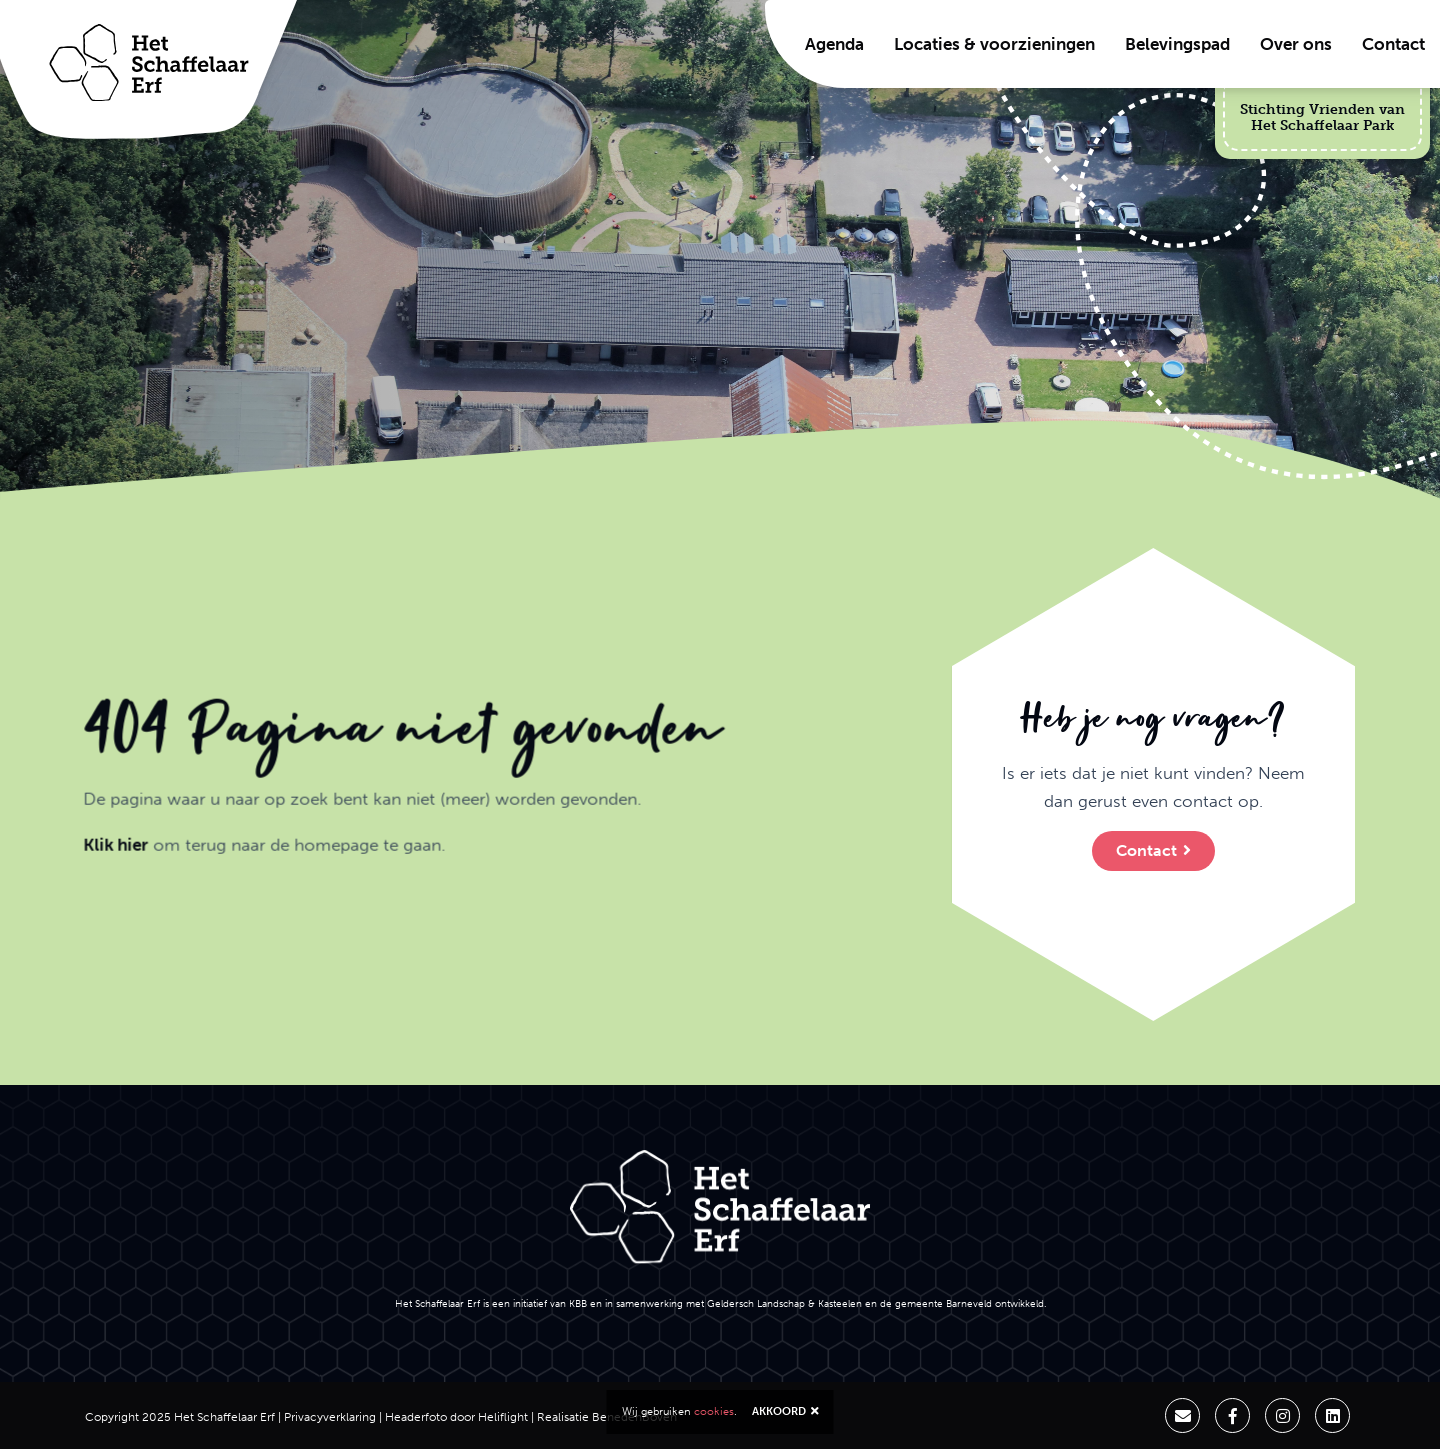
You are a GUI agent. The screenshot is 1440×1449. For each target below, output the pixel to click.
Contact (1393, 44)
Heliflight (503, 1417)
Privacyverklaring (330, 1417)
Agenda (834, 44)
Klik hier (104, 856)
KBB (578, 1303)
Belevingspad (1177, 44)
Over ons (1296, 44)
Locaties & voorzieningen (994, 44)
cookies (714, 1411)
